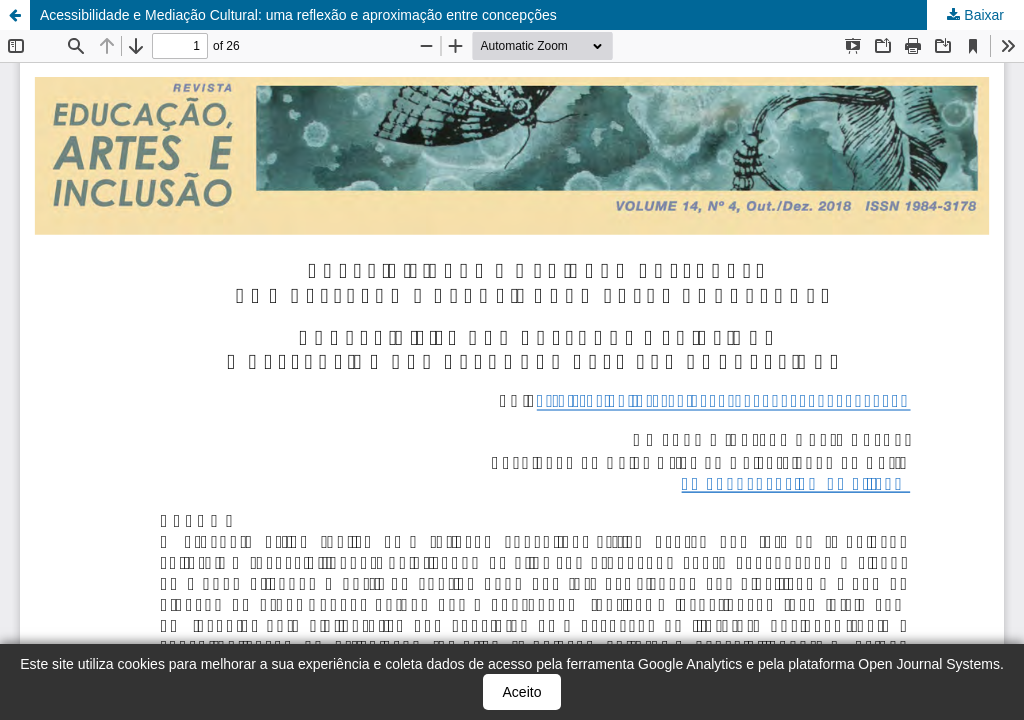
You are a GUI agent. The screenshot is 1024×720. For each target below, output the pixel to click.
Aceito (522, 692)
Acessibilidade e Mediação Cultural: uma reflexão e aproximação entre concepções (298, 15)
